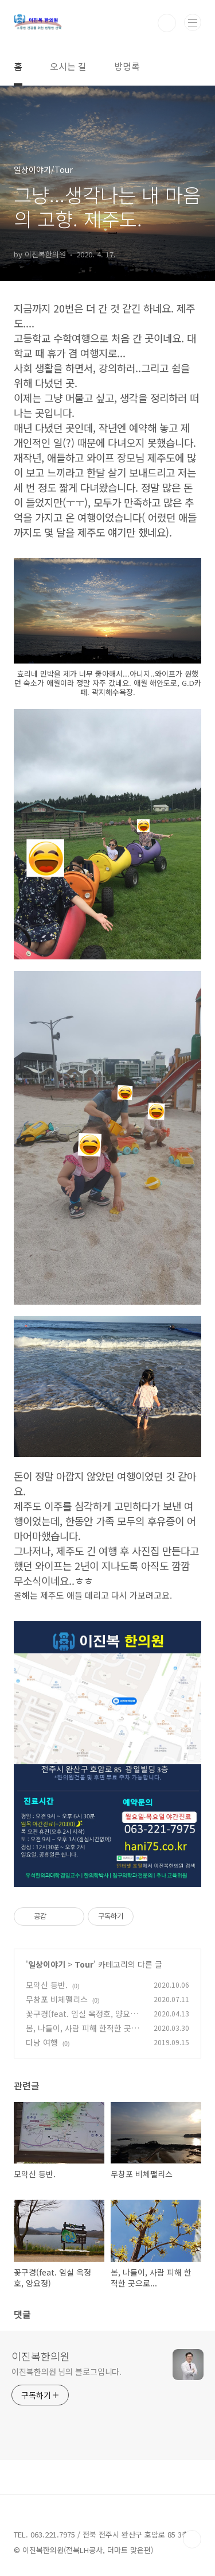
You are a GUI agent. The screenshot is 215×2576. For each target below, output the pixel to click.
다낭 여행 (42, 2042)
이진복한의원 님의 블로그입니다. (66, 2371)
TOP (192, 2539)
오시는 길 (68, 66)
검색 (166, 23)
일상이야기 (46, 1964)
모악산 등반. (47, 1985)
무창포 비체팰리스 (57, 1999)
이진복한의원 (40, 2356)
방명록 (127, 66)
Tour (84, 1964)
